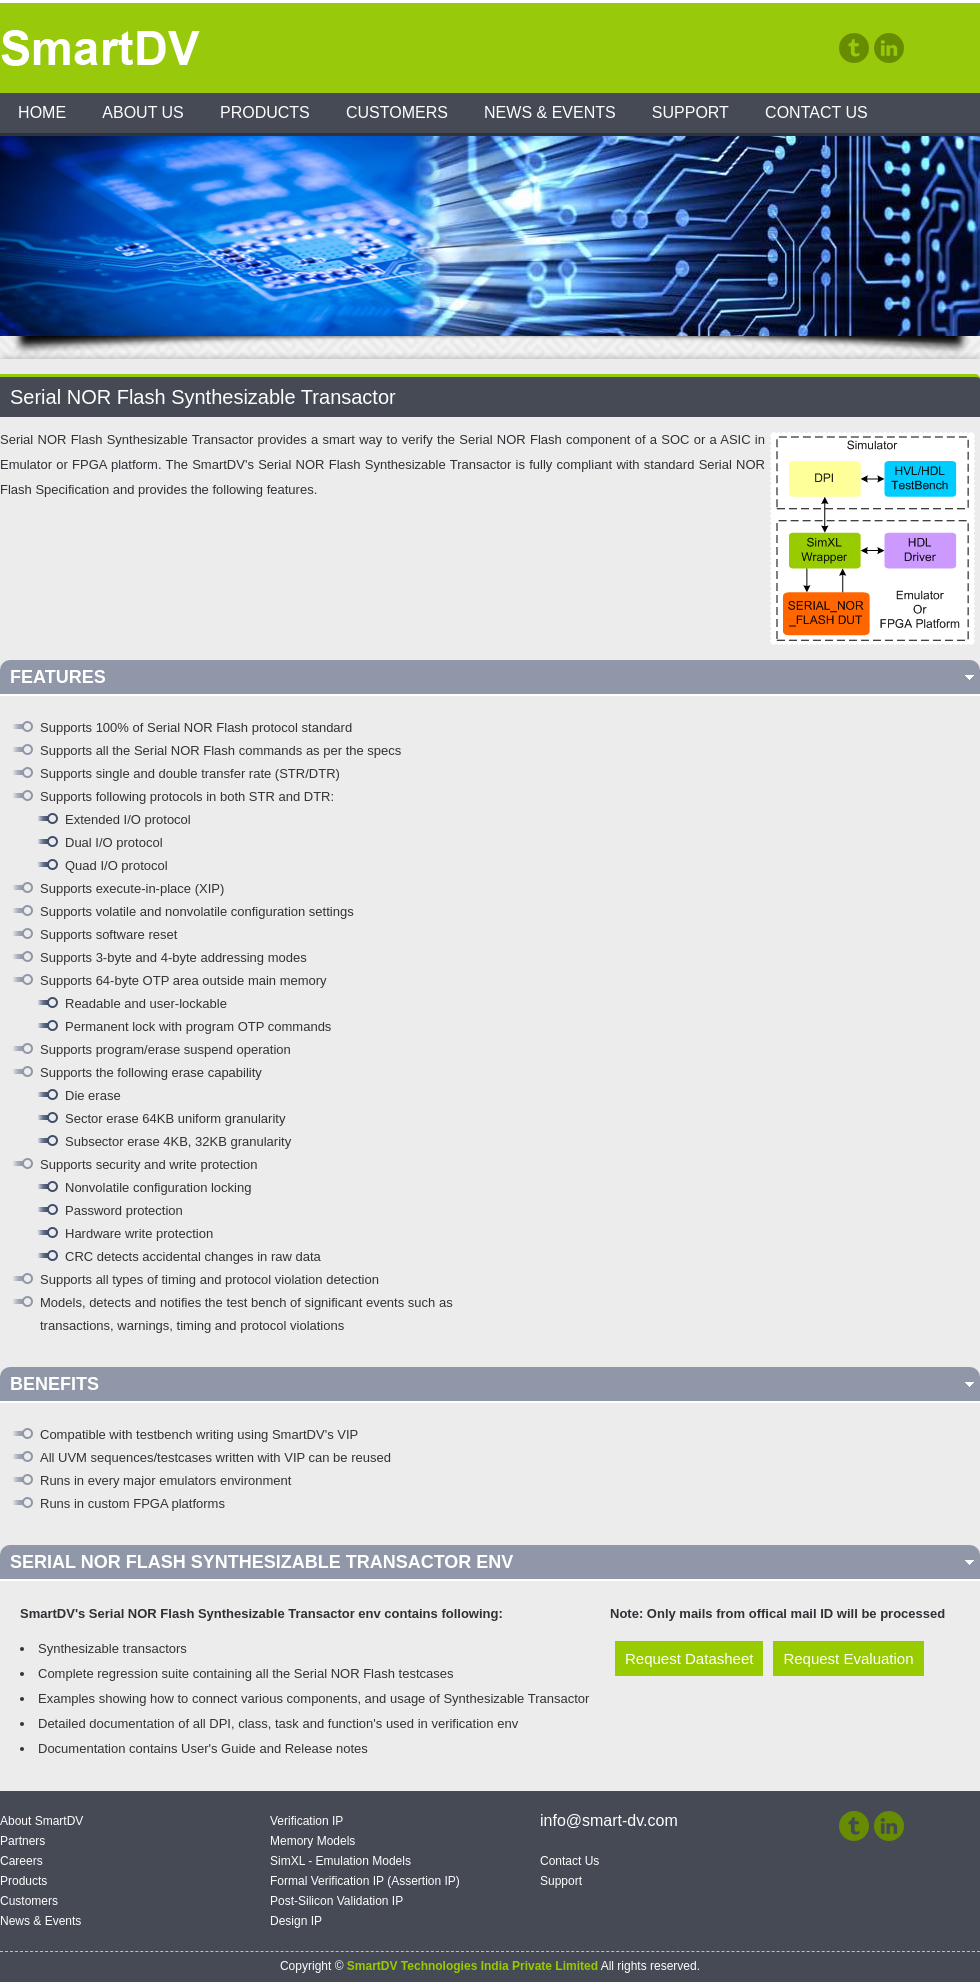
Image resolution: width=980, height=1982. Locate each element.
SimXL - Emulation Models (340, 1861)
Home (42, 112)
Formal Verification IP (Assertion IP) (365, 1881)
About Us (143, 112)
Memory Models (312, 1841)
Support (690, 112)
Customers (397, 112)
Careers (21, 1861)
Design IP (296, 1921)
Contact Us (816, 112)
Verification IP (306, 1821)
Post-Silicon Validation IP (336, 1901)
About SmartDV (41, 1821)
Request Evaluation (848, 1658)
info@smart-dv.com (609, 1820)
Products (265, 112)
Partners (22, 1841)
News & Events (550, 112)
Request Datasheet (689, 1658)
